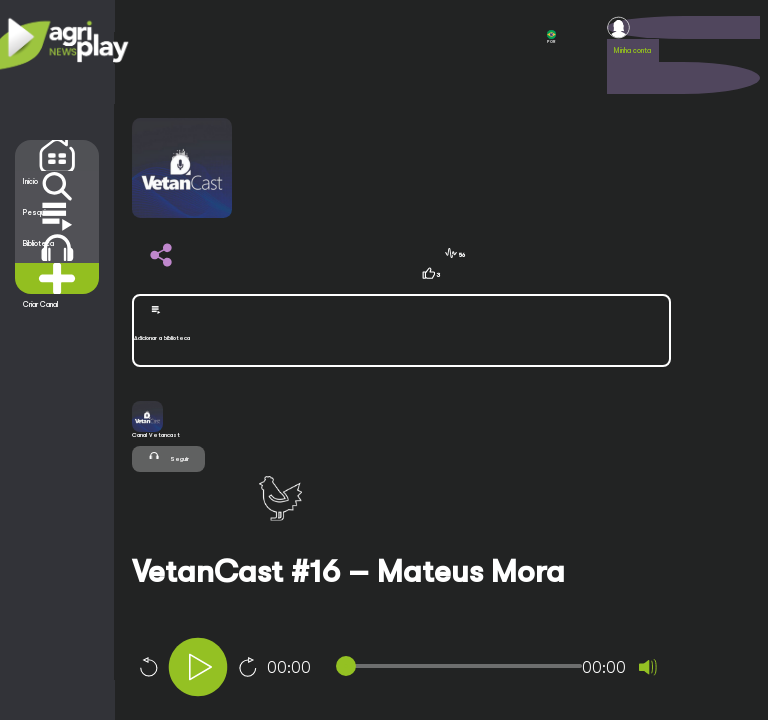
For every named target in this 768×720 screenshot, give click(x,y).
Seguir (168, 456)
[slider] (462, 666)
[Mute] (648, 667)
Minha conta (632, 50)
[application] (435, 669)
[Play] (198, 667)
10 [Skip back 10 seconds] (148, 667)
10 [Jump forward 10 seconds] (248, 667)
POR (551, 37)
